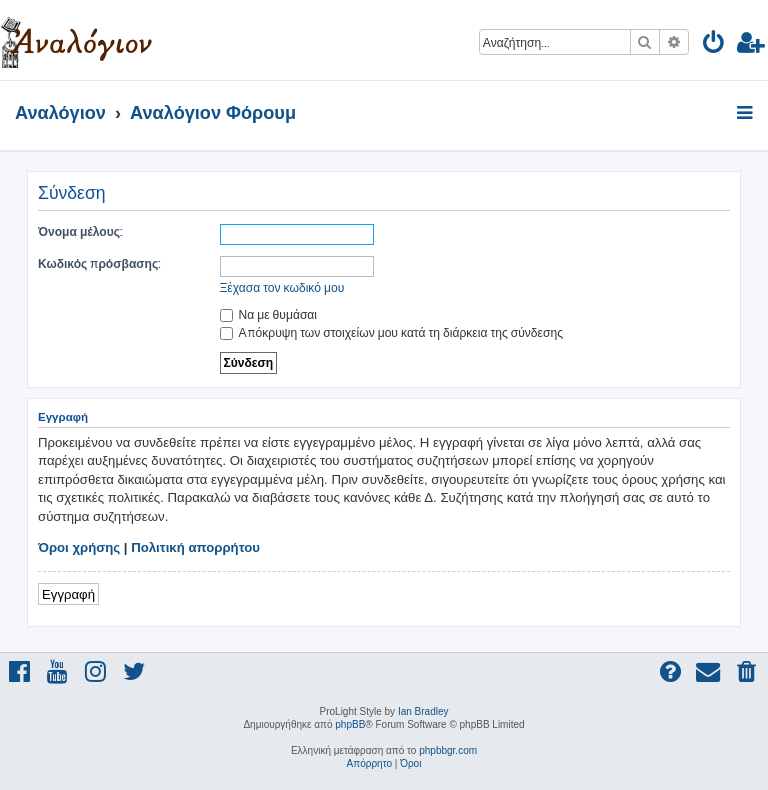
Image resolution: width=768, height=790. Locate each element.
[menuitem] (714, 45)
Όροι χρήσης (79, 547)
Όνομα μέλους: (80, 231)
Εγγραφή (68, 593)
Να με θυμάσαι (269, 314)
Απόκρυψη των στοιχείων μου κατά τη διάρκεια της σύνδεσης (391, 332)
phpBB (350, 724)
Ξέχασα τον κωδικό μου (282, 287)
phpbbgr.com (448, 750)
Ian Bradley (423, 711)
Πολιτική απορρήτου (195, 547)
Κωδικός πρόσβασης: (99, 263)
